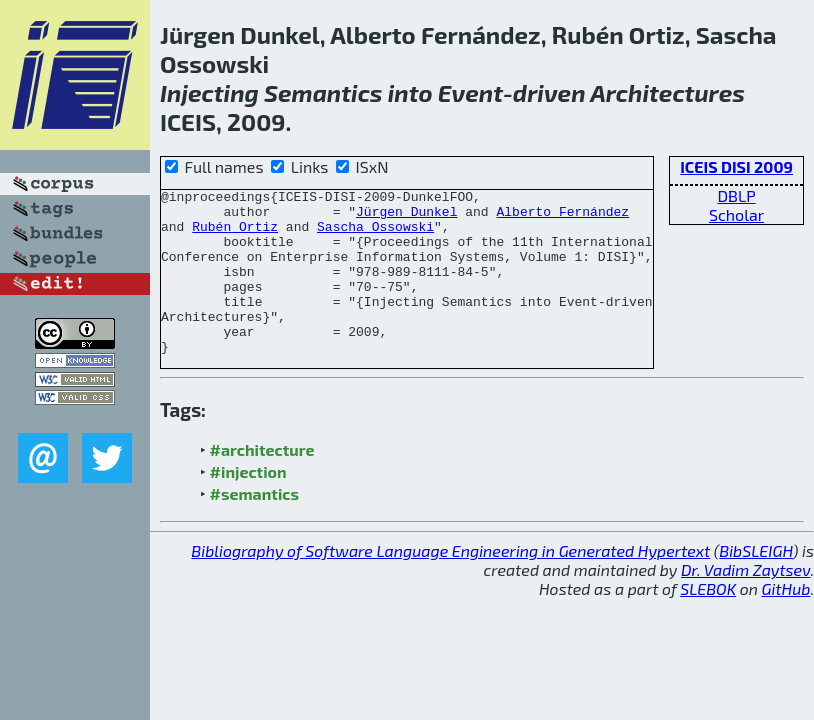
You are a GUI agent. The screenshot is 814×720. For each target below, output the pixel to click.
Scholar (736, 214)
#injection (248, 504)
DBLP (736, 195)
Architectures (667, 92)
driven (549, 92)
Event (470, 92)
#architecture (262, 482)
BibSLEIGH (755, 583)
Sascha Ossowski (375, 235)
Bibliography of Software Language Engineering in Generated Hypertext (450, 583)
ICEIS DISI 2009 (736, 166)
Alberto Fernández (562, 217)
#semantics (254, 526)
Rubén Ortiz (235, 235)
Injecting (209, 92)
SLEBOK (708, 621)
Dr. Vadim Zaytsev (745, 602)
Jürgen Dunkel (406, 217)
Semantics (323, 92)
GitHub (786, 621)
